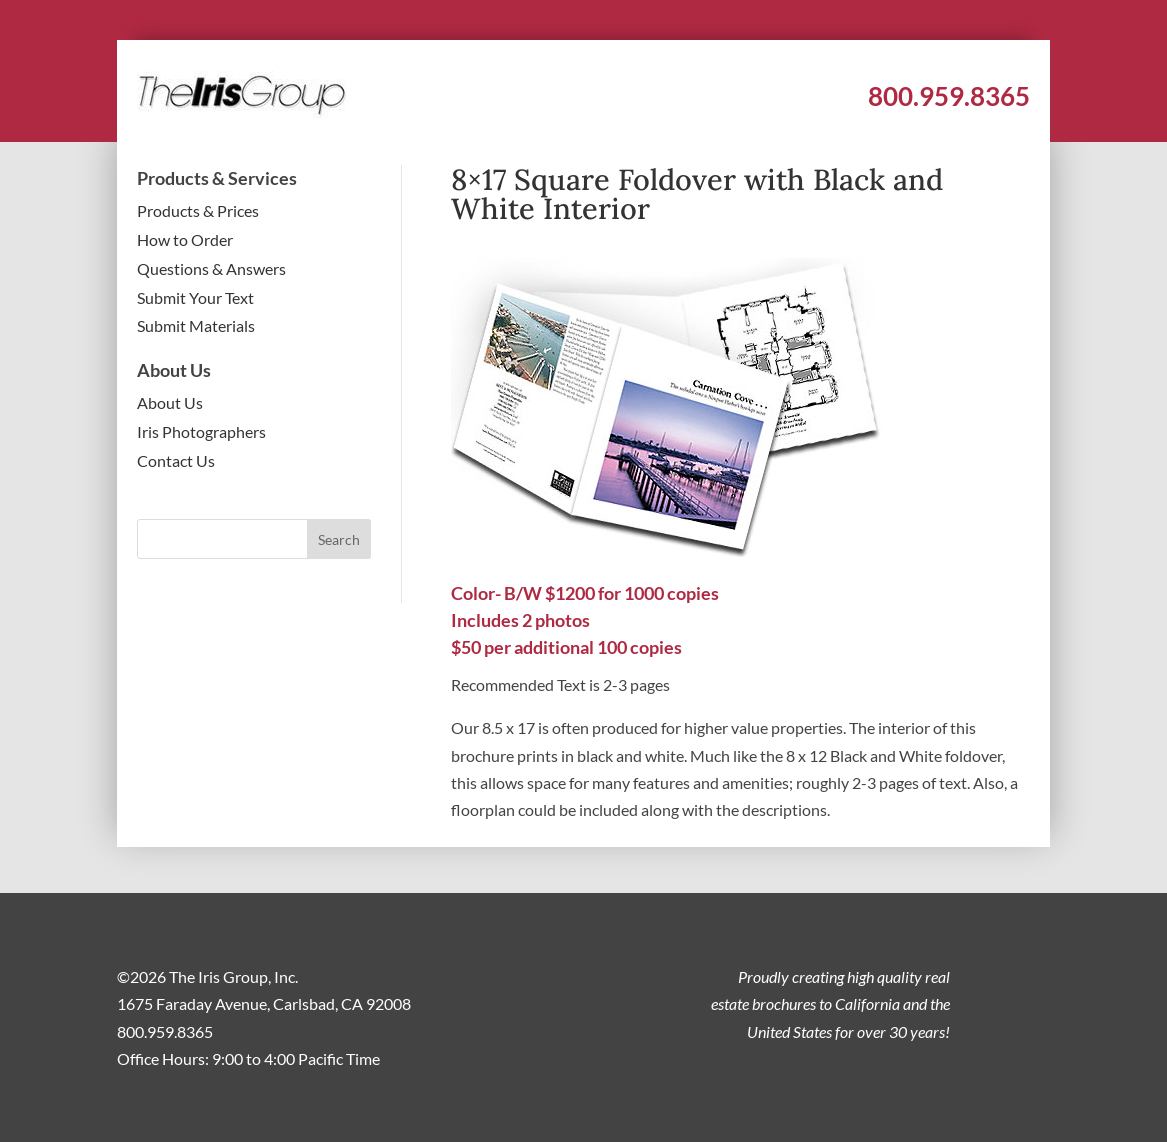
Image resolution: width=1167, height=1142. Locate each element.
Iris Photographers (201, 431)
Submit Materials (196, 325)
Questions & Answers (211, 268)
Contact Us (176, 460)
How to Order (185, 239)
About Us (170, 402)
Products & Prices (198, 210)
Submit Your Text (195, 297)
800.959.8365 (949, 96)
